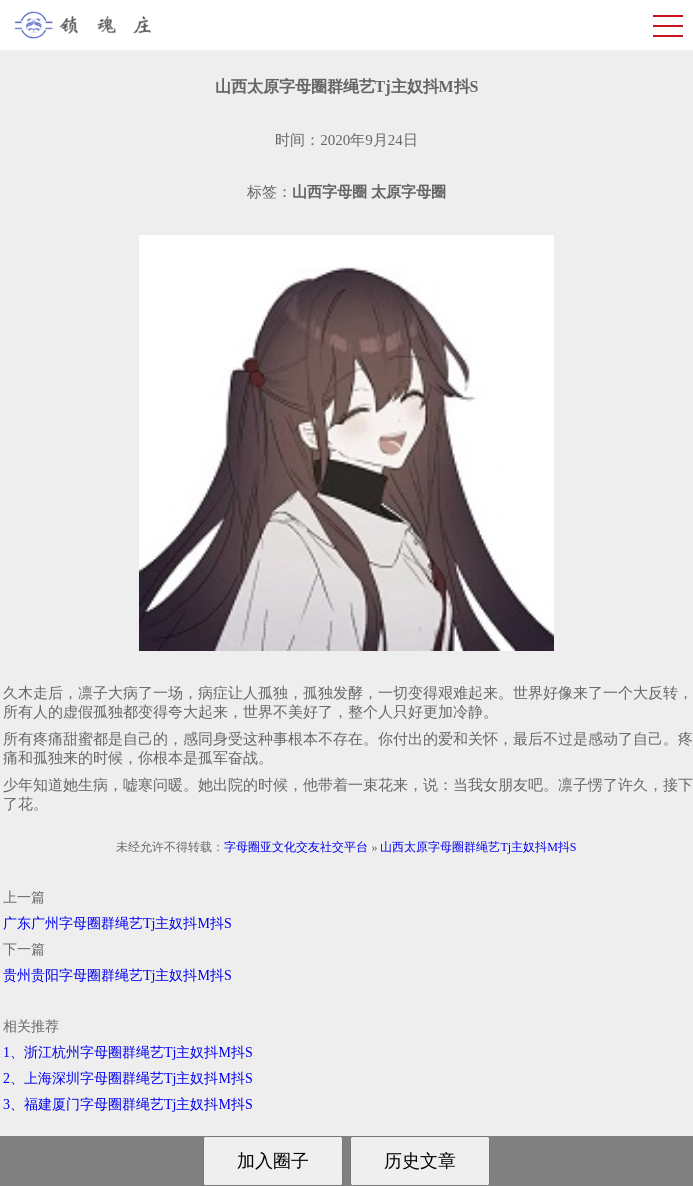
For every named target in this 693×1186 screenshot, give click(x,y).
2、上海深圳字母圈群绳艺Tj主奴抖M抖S (128, 1078)
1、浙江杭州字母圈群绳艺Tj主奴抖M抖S (128, 1052)
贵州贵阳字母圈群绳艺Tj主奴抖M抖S (117, 975)
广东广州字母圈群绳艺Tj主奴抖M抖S (117, 923)
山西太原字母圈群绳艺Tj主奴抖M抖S (478, 847)
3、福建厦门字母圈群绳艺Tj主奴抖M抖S (128, 1104)
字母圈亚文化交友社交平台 (296, 847)
